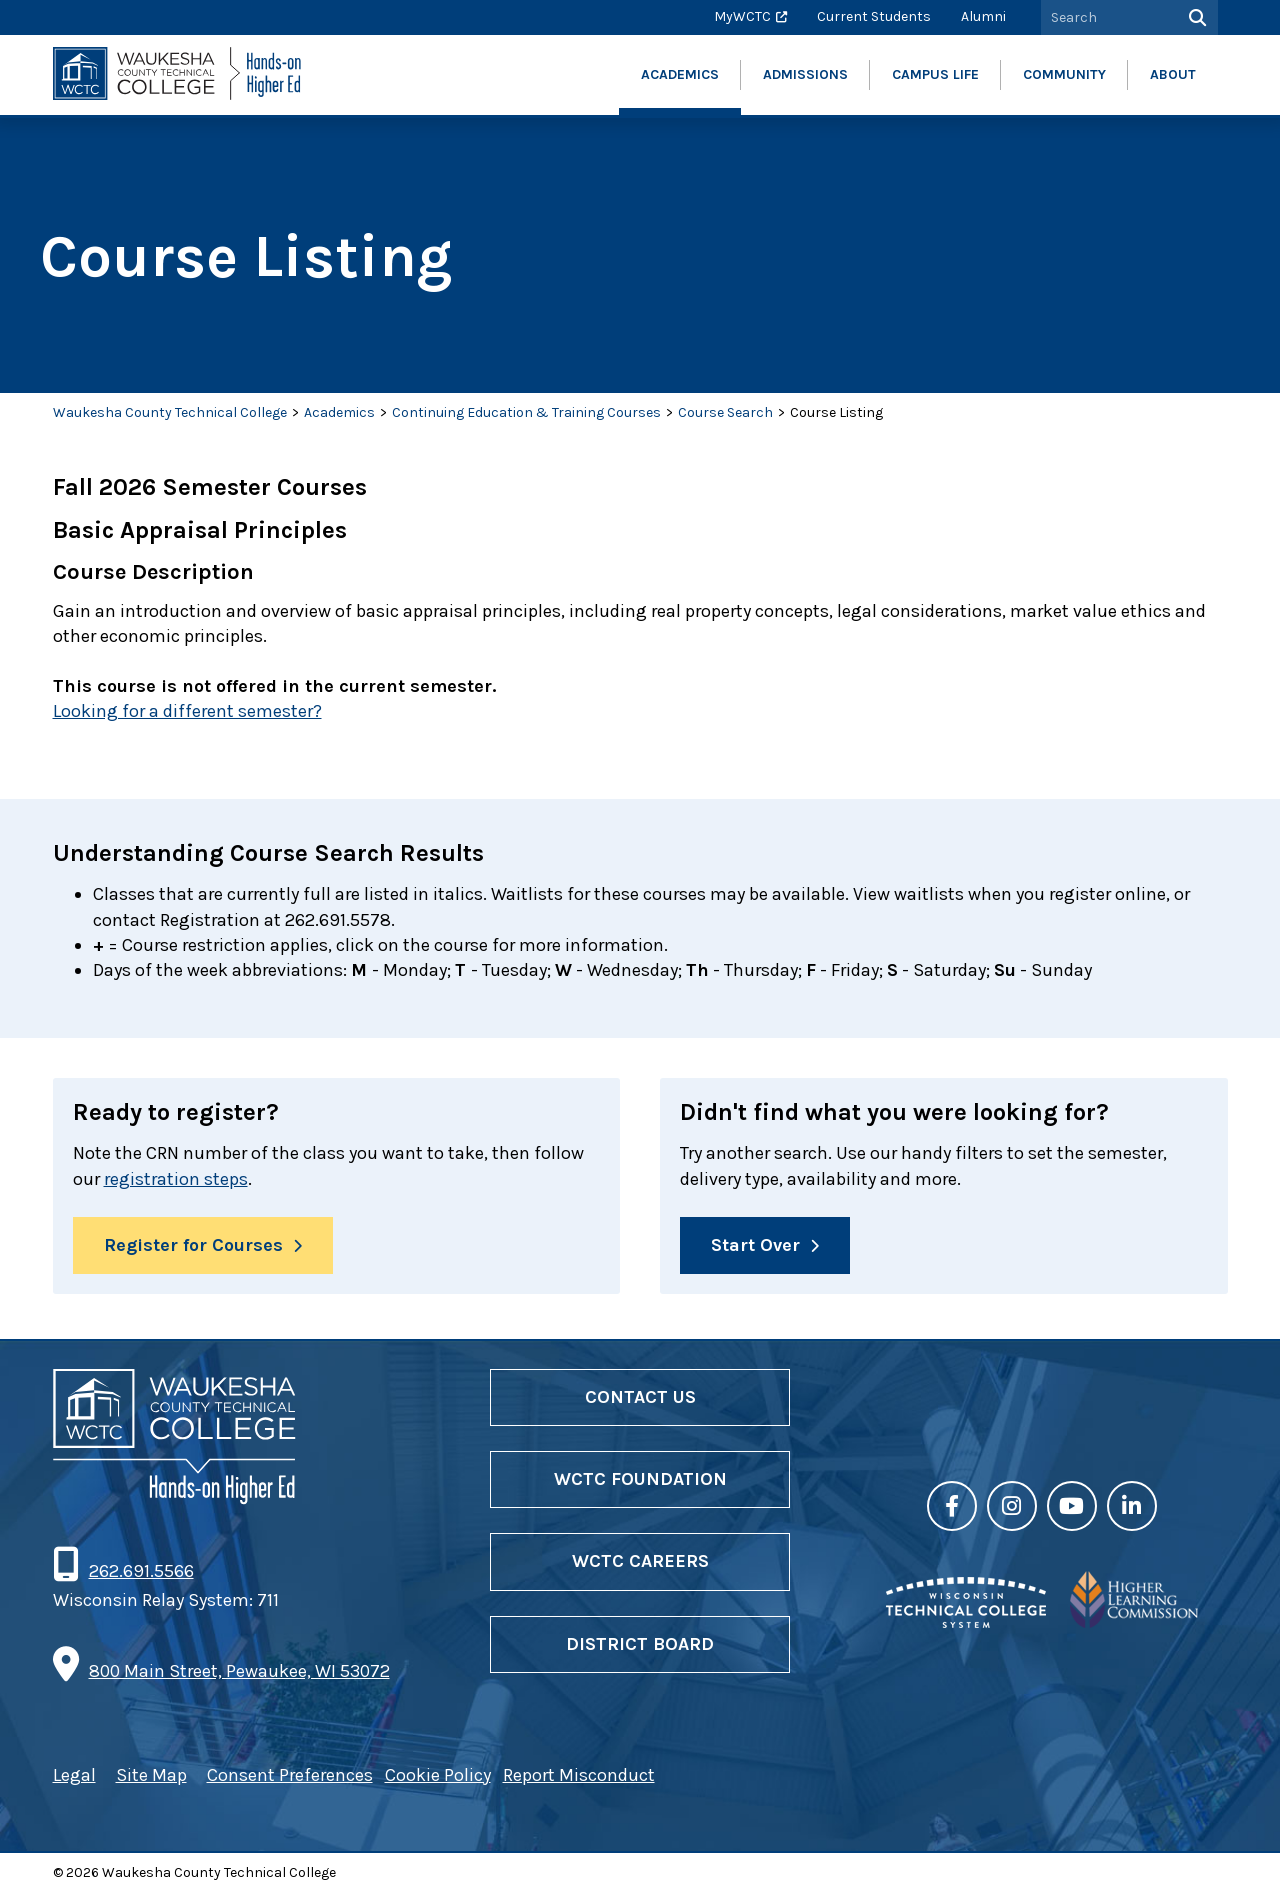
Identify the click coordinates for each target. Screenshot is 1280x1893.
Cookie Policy (438, 1775)
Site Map (151, 1775)
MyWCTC (742, 16)
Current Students (874, 16)
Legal (74, 1775)
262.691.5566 (141, 1571)
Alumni (983, 16)
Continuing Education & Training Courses (526, 412)
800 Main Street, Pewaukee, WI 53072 (239, 1671)
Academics (339, 412)
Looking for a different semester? (187, 711)
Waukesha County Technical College (170, 412)
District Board (640, 1644)
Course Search (725, 412)
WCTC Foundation (640, 1479)
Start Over (755, 1245)
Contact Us (640, 1397)
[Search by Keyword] (1107, 17)
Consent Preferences (290, 1775)
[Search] (1195, 17)
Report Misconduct (579, 1775)
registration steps (176, 1179)
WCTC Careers (640, 1561)
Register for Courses (193, 1245)
